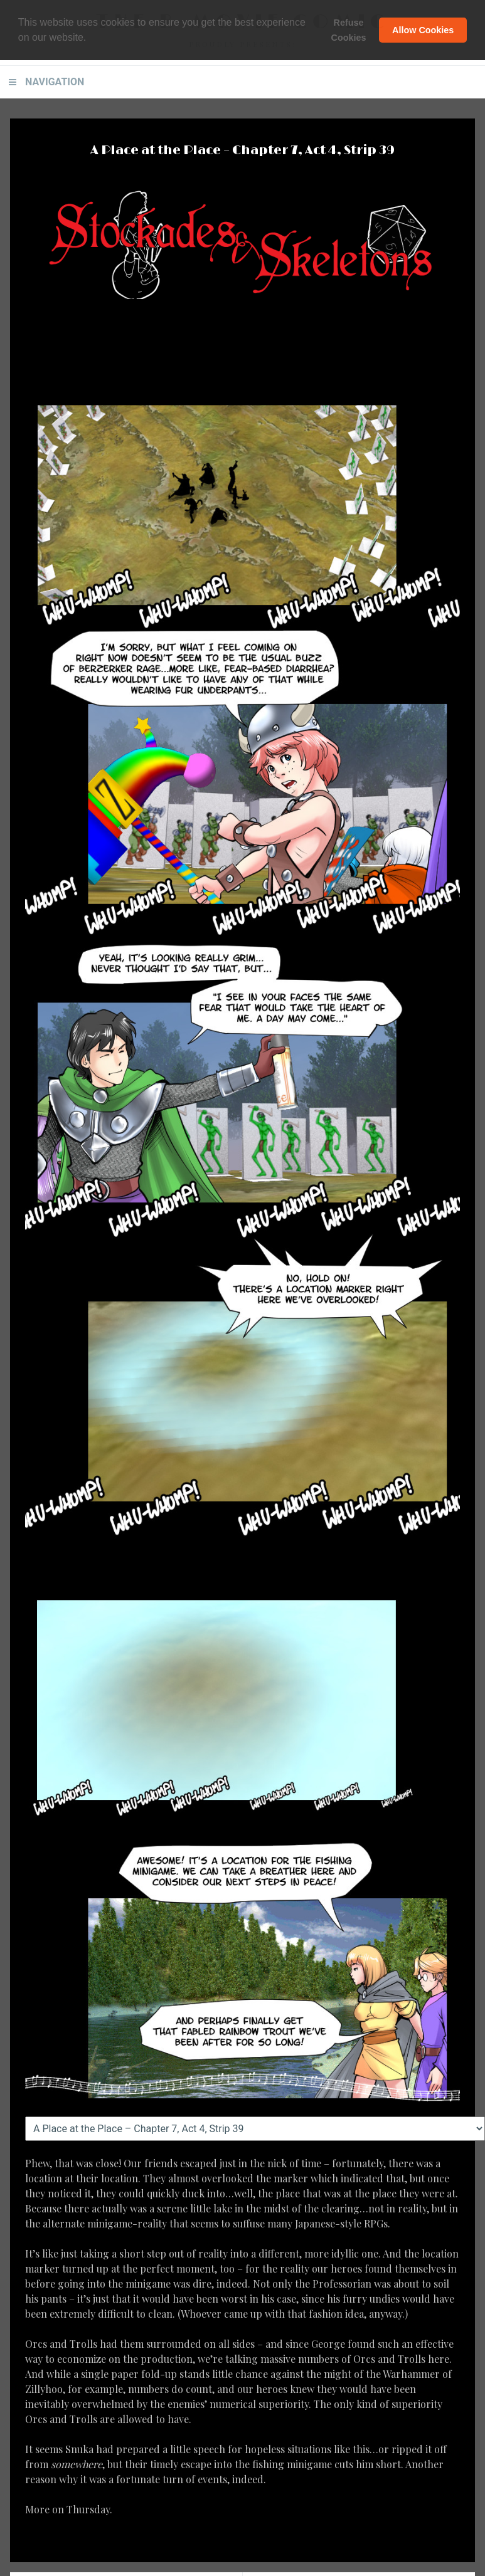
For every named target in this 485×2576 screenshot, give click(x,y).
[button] (91, 38)
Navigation (54, 82)
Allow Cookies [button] (423, 30)
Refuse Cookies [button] (348, 30)
